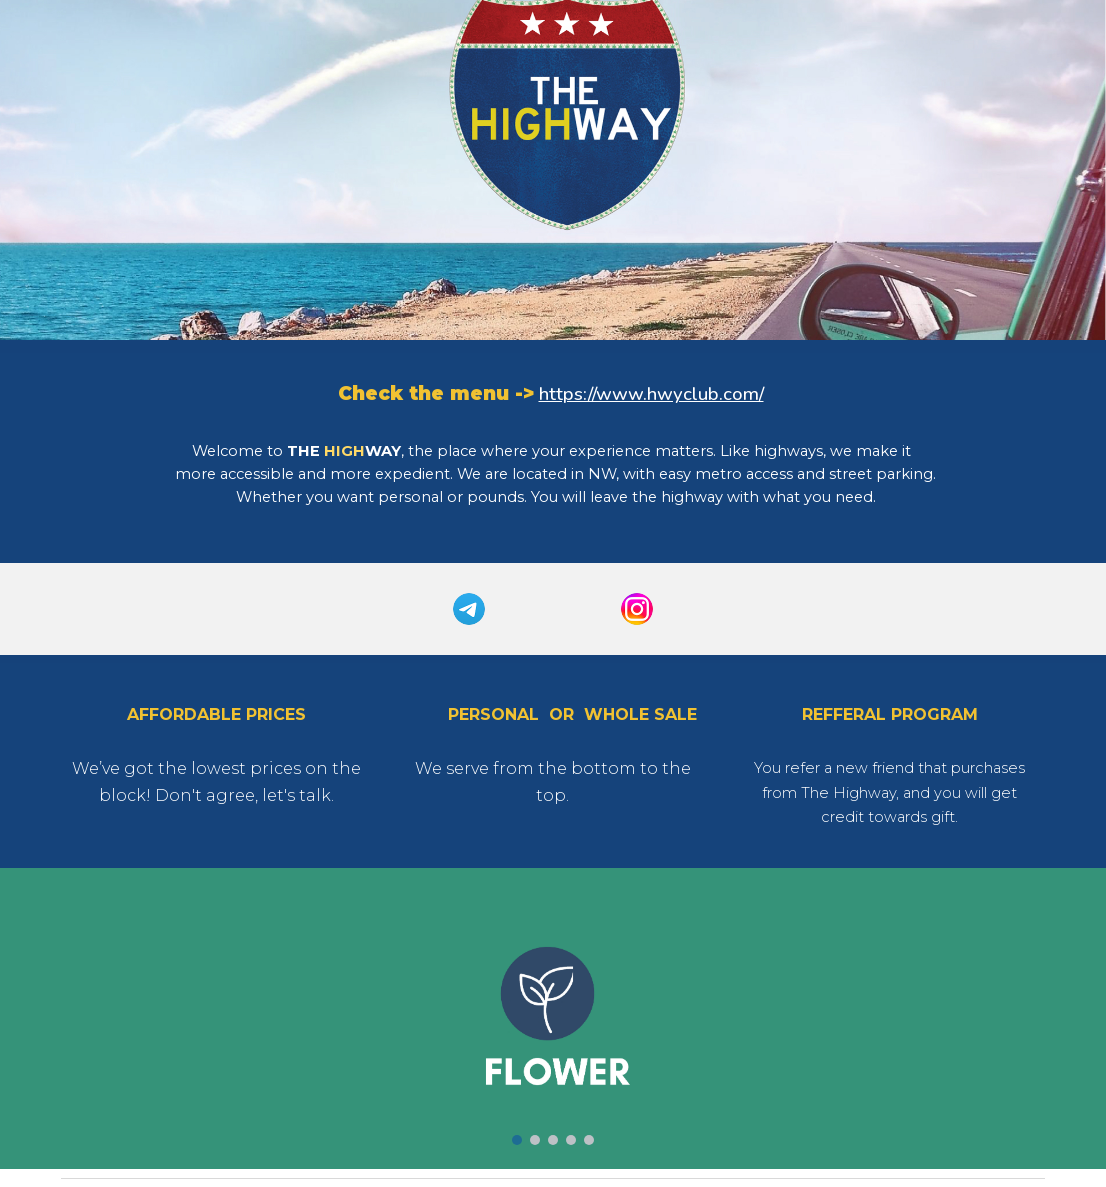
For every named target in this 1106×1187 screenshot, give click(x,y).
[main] (553, 394)
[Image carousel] (552, 1018)
